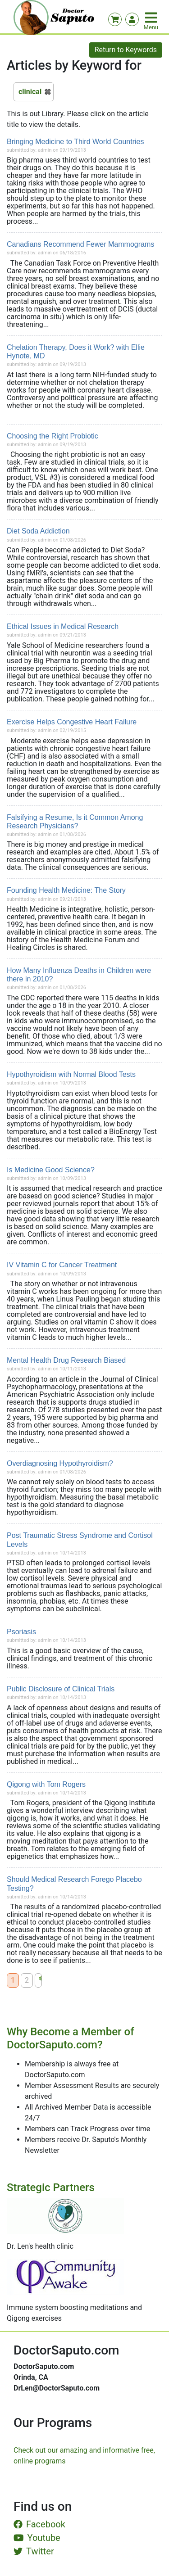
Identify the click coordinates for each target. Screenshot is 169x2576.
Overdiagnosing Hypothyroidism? (60, 1463)
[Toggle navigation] (152, 17)
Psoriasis (21, 1632)
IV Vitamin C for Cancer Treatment (62, 1265)
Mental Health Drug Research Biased (66, 1360)
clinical (29, 91)
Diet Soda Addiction (38, 531)
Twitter (34, 2551)
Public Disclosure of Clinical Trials (60, 1689)
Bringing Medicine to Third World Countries (75, 141)
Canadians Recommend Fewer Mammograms (80, 244)
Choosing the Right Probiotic (52, 436)
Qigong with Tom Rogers (46, 1784)
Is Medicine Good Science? (51, 1170)
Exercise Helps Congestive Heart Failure (72, 722)
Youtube (37, 2537)
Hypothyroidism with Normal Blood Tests (71, 1074)
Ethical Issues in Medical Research (63, 626)
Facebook (39, 2524)
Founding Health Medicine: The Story (66, 890)
